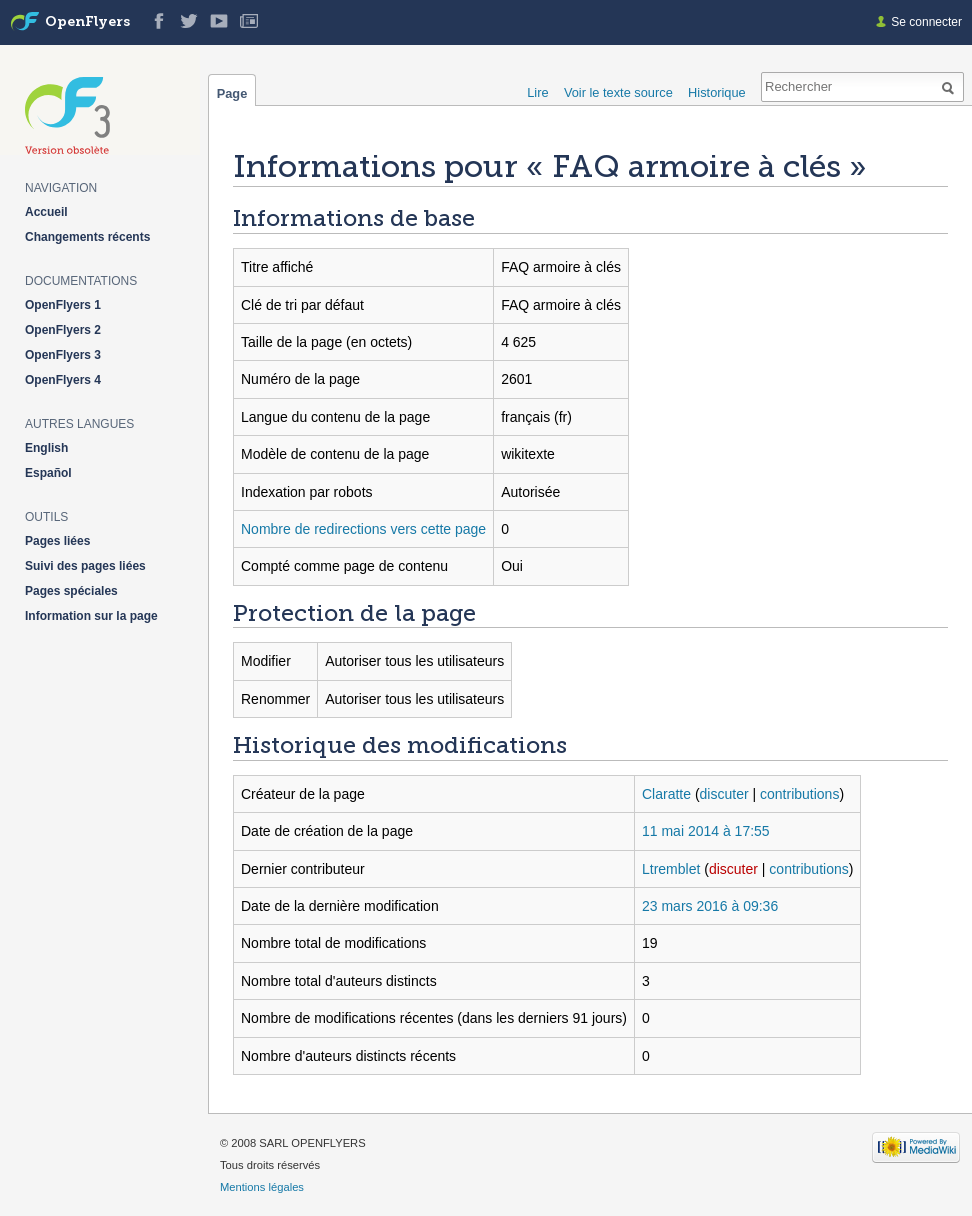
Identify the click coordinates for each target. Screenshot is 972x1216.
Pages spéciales (71, 591)
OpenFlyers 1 (63, 305)
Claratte (666, 794)
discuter (724, 794)
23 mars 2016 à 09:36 (710, 906)
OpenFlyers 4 (63, 380)
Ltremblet (671, 869)
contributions (799, 794)
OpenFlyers (87, 22)
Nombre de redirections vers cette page (363, 529)
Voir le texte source (618, 92)
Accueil (46, 212)
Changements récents (87, 237)
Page (232, 93)
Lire (537, 92)
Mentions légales (262, 1187)
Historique (717, 92)
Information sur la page (91, 616)
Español (48, 473)
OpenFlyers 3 (63, 355)
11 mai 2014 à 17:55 (706, 831)
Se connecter (926, 22)
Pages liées (57, 541)
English (46, 448)
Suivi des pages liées (85, 566)
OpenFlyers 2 (63, 330)
